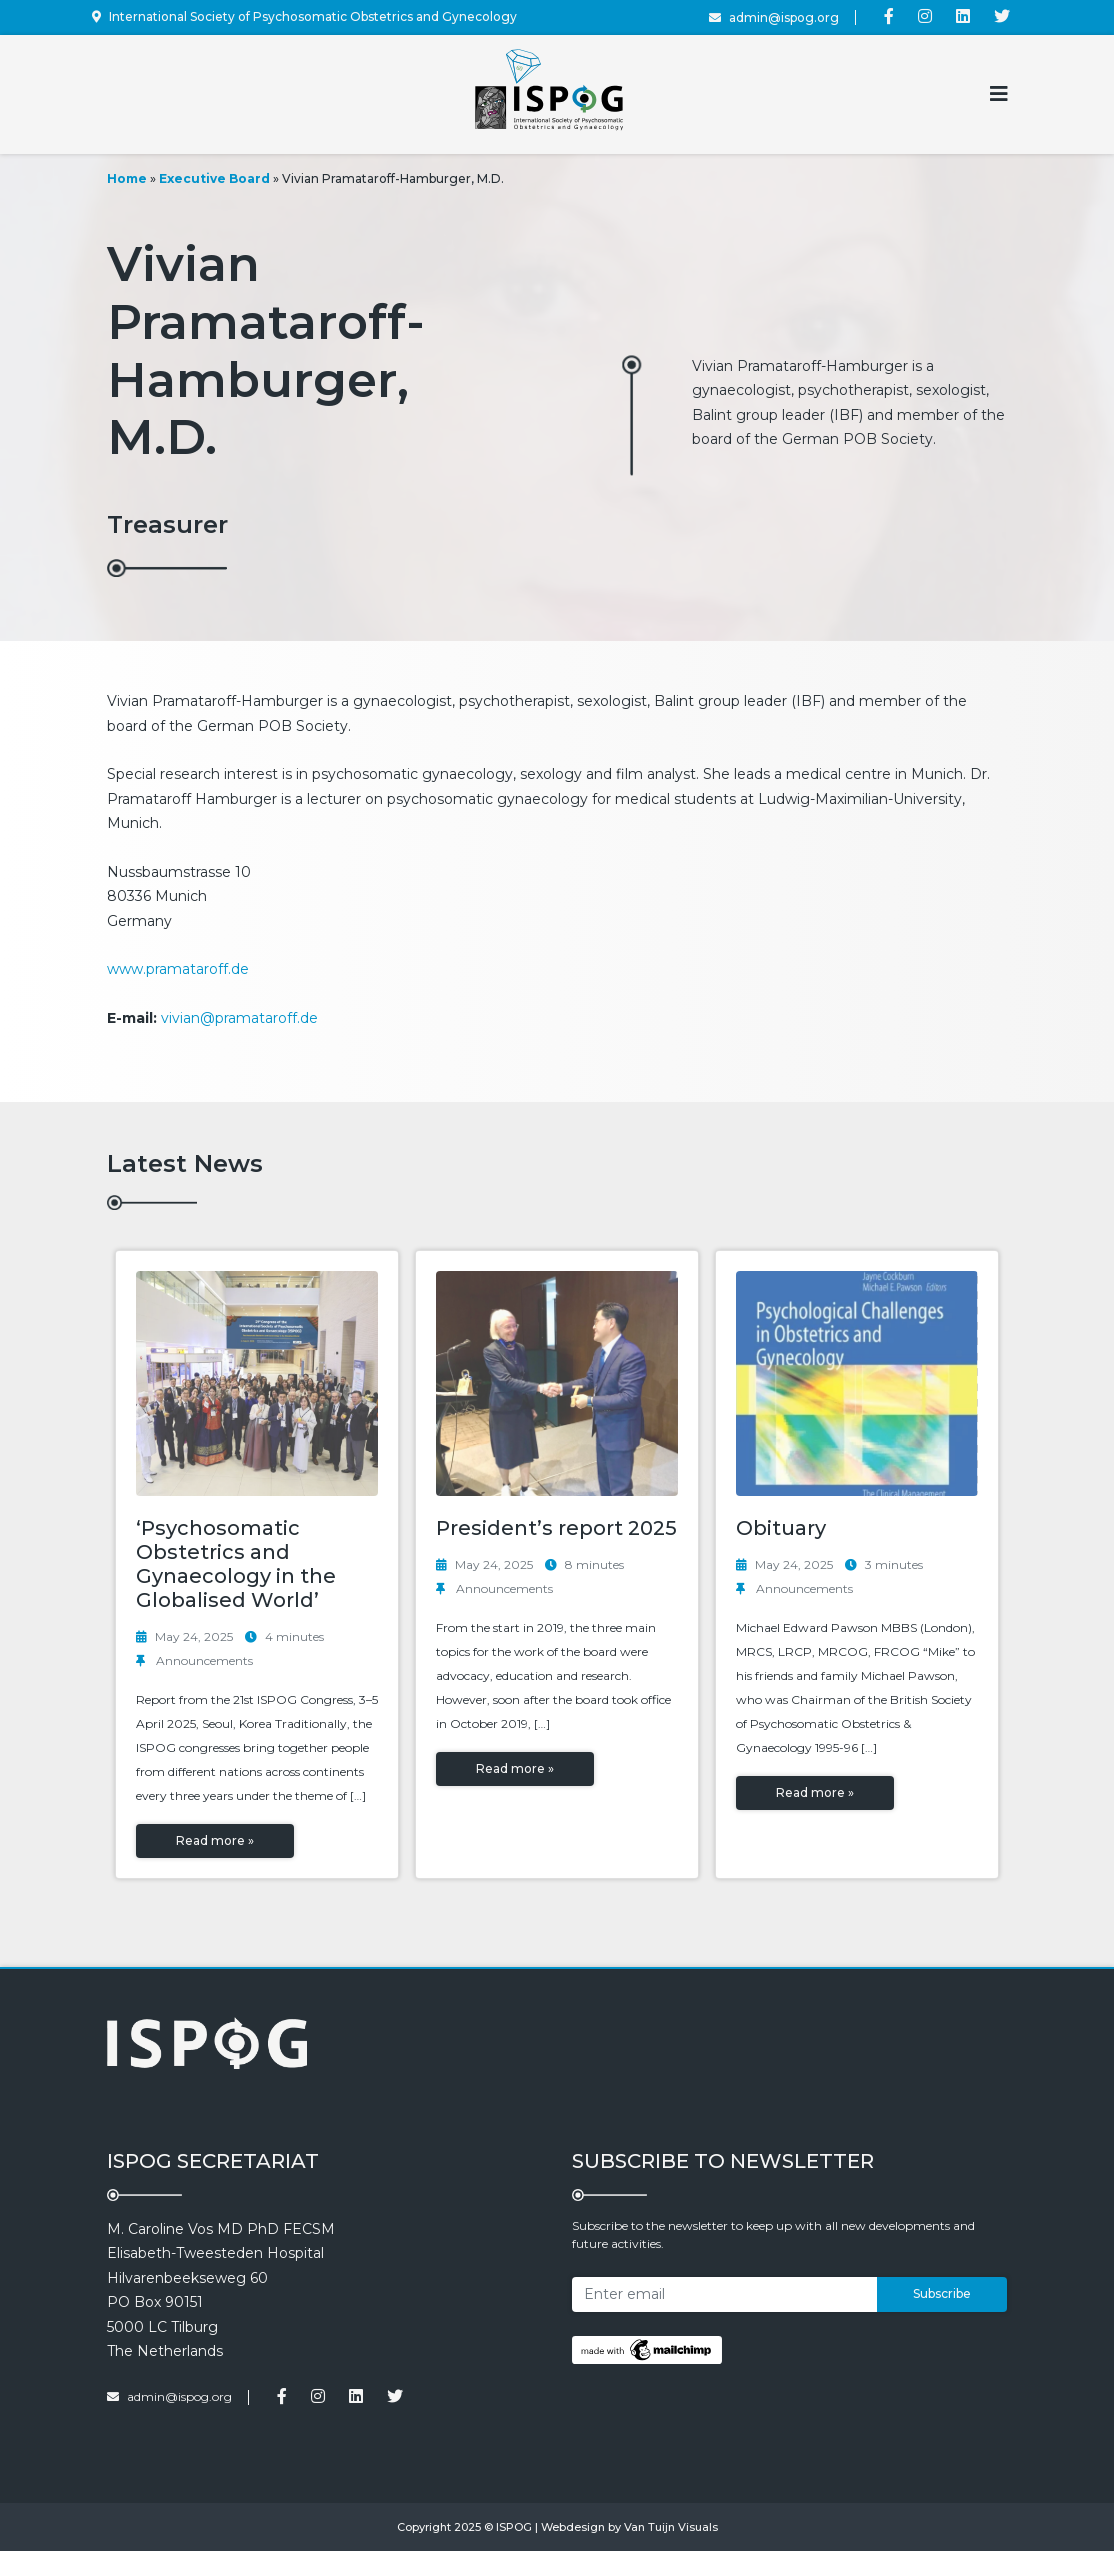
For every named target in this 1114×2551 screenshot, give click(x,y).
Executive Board (214, 178)
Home (127, 178)
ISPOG (514, 2527)
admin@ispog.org (774, 17)
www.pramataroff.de (178, 969)
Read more (215, 1840)
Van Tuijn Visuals (671, 2527)
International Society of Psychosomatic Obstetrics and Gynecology (304, 16)
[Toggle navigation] (999, 94)
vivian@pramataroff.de (239, 1018)
